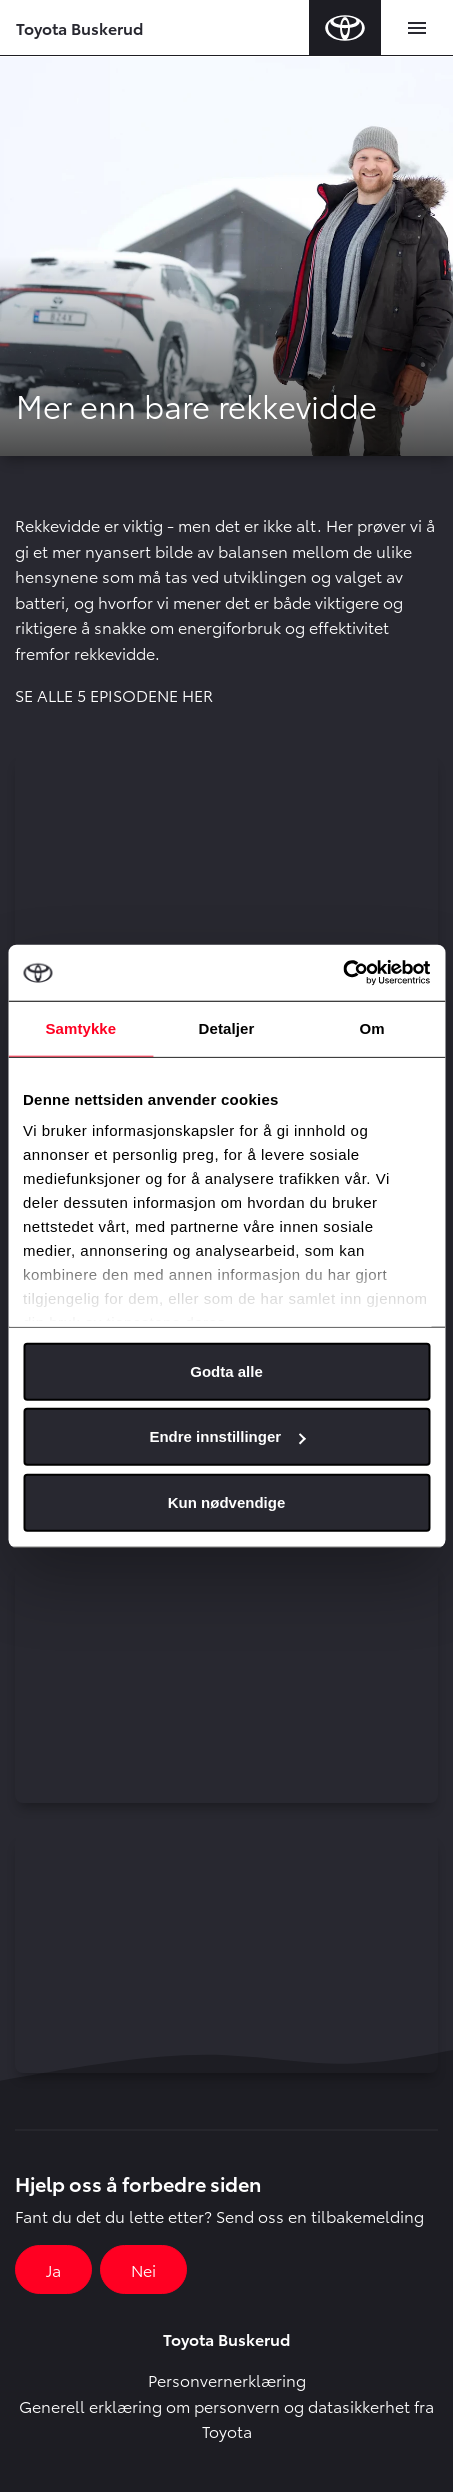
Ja (53, 2269)
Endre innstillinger (227, 1436)
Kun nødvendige (227, 1501)
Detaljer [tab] (227, 1027)
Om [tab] (372, 1027)
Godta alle (226, 1370)
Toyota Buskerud (79, 27)
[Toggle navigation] (417, 28)
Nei (143, 2269)
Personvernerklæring (227, 2379)
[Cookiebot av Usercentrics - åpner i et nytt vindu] (342, 973)
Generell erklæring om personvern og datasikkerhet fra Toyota (226, 2418)
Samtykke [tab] (80, 1027)
